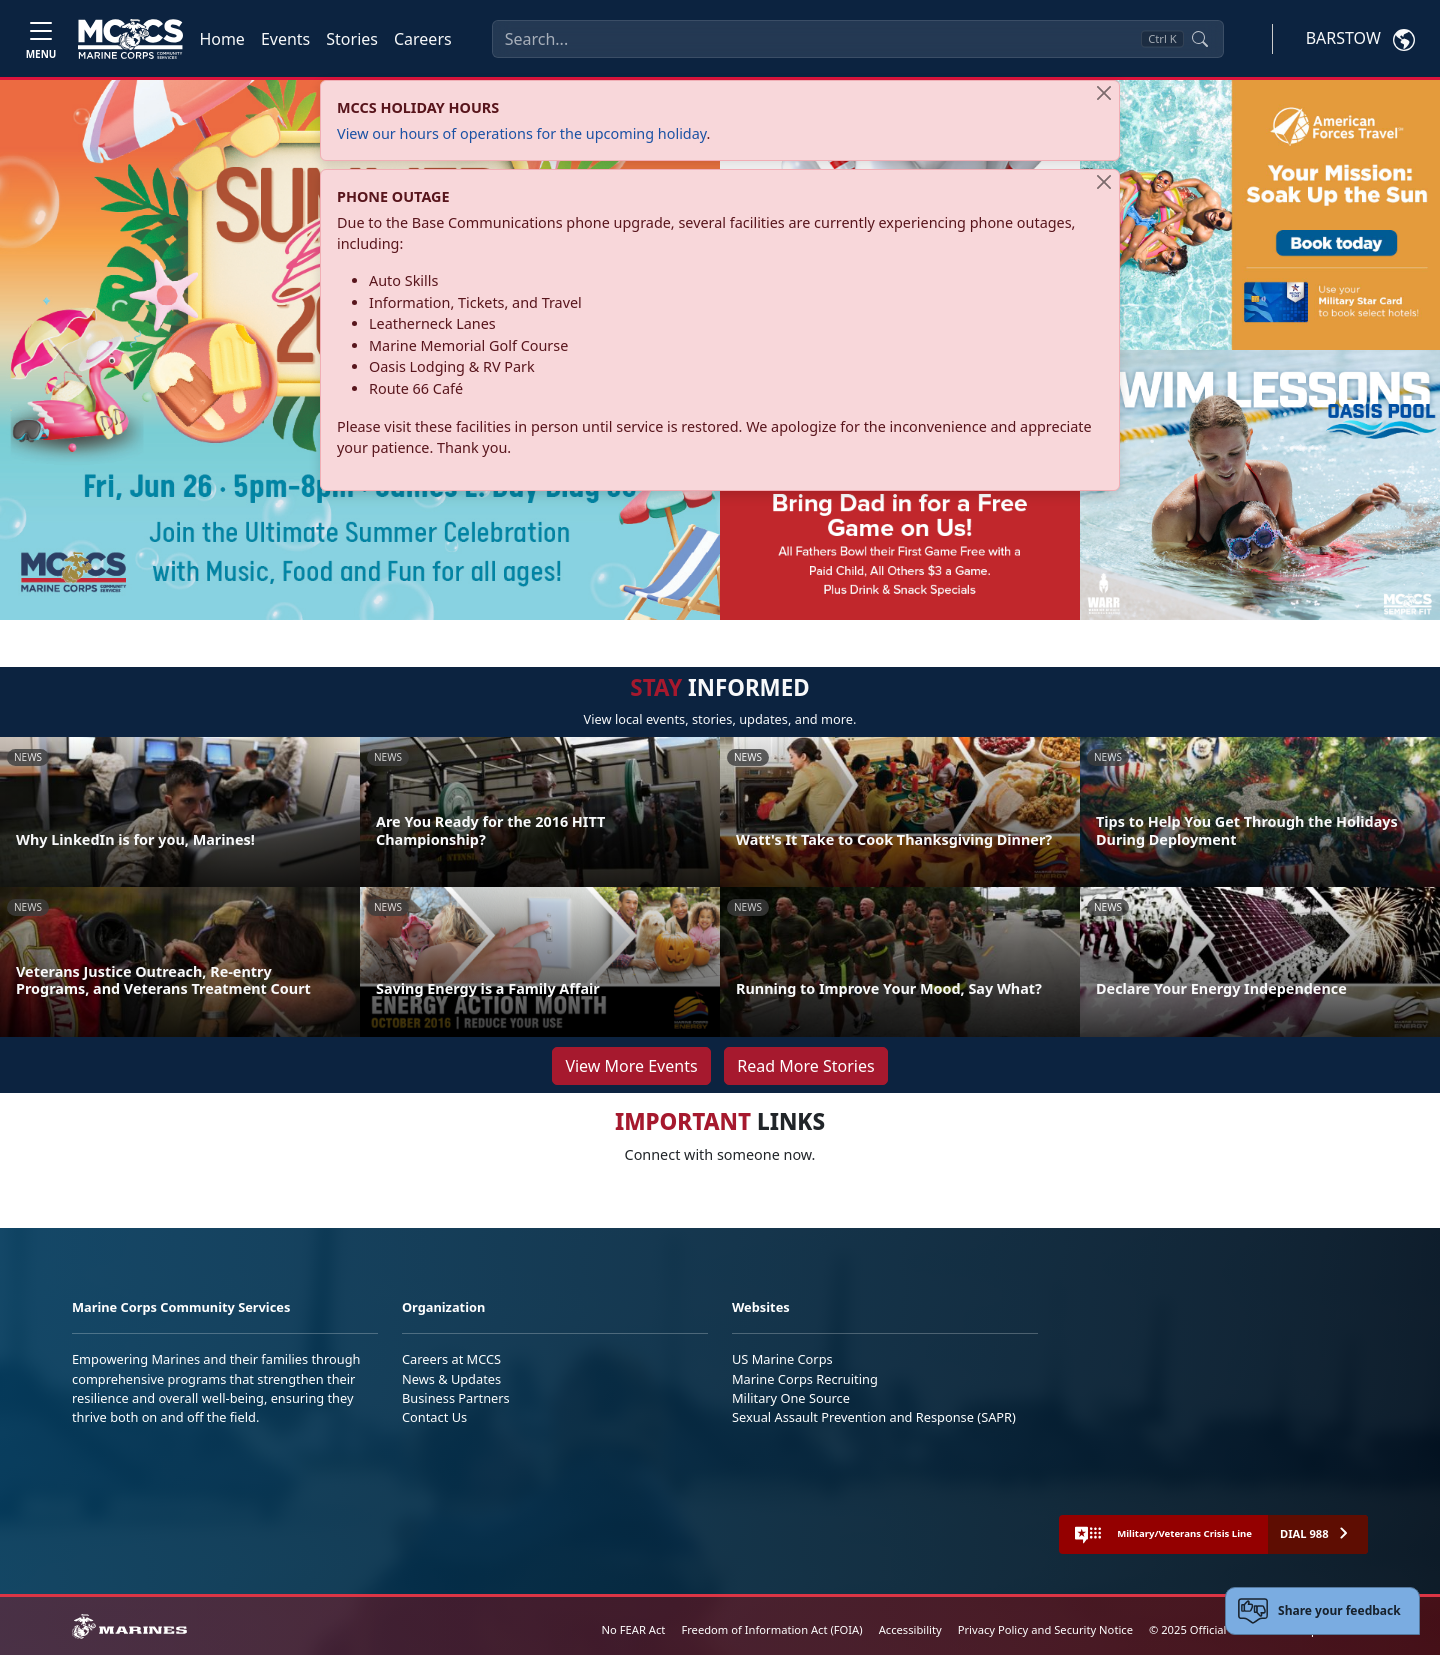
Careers (423, 39)
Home (222, 39)
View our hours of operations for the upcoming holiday (522, 133)
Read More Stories (805, 1066)
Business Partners (456, 1398)
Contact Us (434, 1417)
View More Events (631, 1066)
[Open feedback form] (1322, 1611)
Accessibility (910, 1629)
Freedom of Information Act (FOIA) (771, 1629)
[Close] (1104, 93)
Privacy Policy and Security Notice (1045, 1629)
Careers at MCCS (451, 1359)
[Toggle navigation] (41, 38)
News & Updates (451, 1379)
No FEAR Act (634, 1629)
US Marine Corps (782, 1359)
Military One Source (791, 1398)
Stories (352, 39)
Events (285, 39)
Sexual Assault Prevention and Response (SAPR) (874, 1417)
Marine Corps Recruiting (805, 1379)
